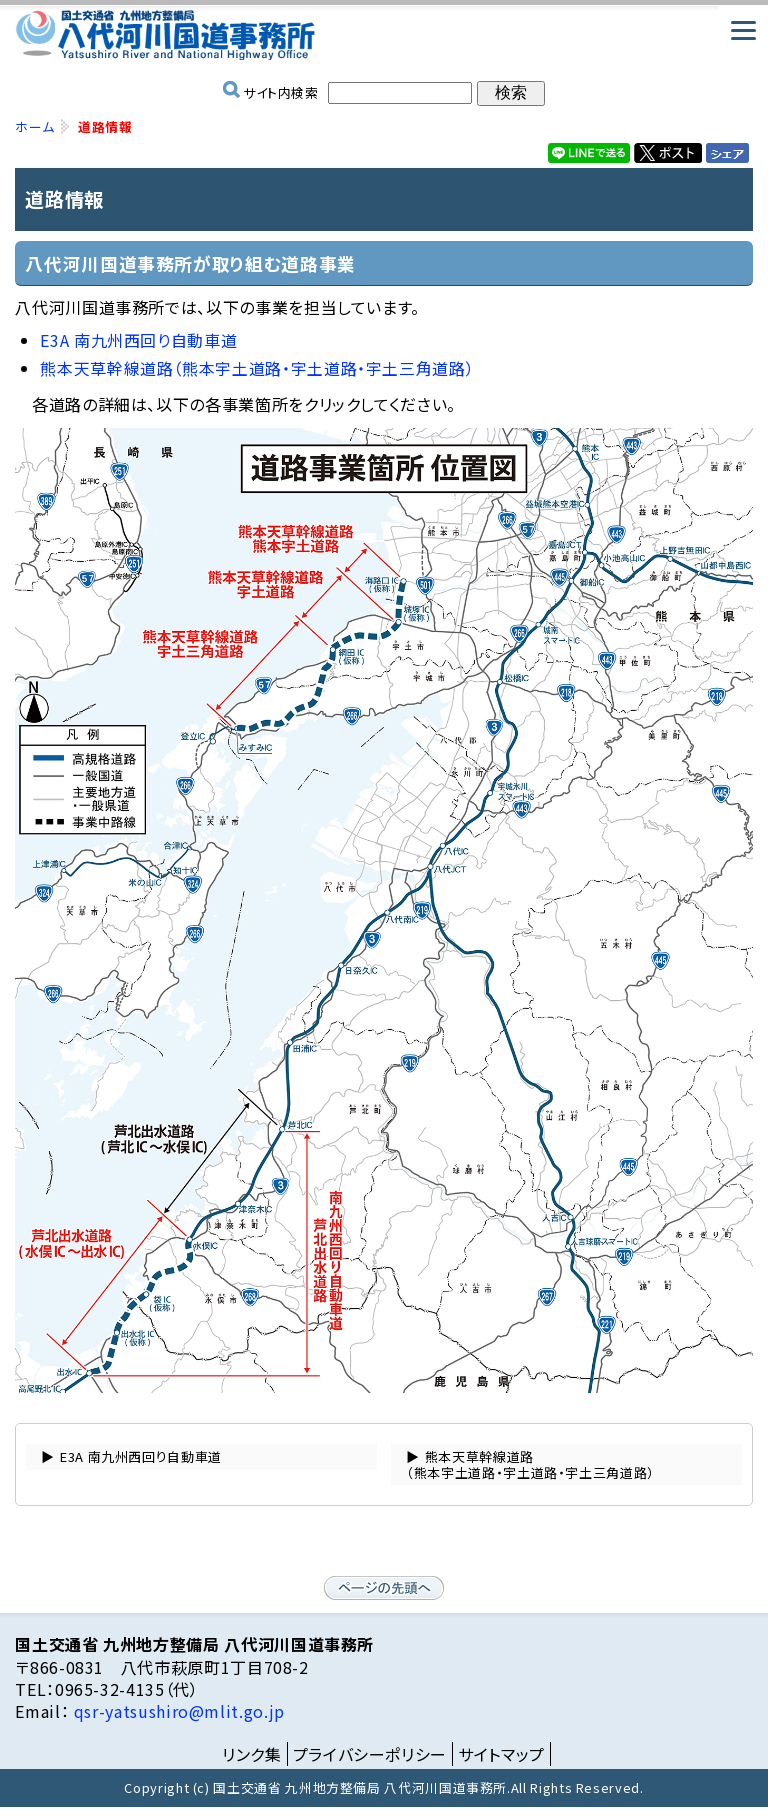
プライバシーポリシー (370, 1754)
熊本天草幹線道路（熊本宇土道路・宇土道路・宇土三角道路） (257, 368)
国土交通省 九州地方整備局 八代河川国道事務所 (383, 35)
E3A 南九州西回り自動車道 (138, 340)
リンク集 (252, 1754)
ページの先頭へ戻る (384, 1588)
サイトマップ (501, 1754)
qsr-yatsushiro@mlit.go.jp (177, 1711)
